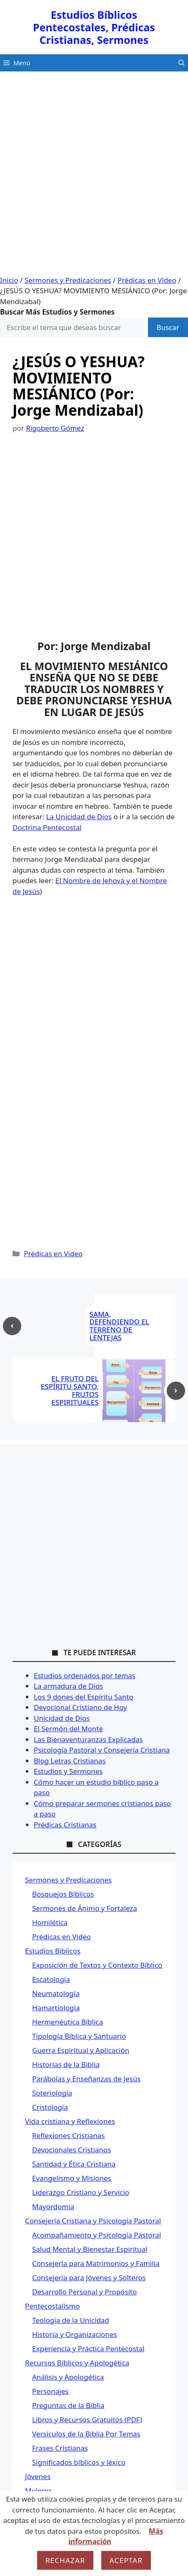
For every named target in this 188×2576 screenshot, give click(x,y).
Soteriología (52, 2093)
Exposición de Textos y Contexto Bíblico (97, 1965)
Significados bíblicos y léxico (78, 2462)
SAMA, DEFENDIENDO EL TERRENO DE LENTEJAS (119, 1325)
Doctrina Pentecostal (47, 827)
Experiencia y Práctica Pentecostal (88, 2348)
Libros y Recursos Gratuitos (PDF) (87, 2419)
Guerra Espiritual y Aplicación (80, 2050)
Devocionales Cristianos (71, 2149)
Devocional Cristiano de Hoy (80, 1707)
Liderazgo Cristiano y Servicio (80, 2192)
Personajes (50, 2391)
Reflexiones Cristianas (68, 2135)
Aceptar (126, 2560)
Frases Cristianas (60, 2448)
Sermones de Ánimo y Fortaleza (84, 1908)
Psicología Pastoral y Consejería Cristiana (102, 1750)
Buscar (168, 327)
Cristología (50, 2107)
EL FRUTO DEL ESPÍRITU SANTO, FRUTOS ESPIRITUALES (70, 1390)
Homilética (50, 1922)
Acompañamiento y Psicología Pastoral (96, 2235)
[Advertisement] (94, 176)
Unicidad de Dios (62, 1718)
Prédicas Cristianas (65, 1824)
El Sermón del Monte (68, 1728)
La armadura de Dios (68, 1686)
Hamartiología (56, 2007)
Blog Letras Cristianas (70, 1761)
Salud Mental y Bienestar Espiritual (90, 2249)
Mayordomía (53, 2206)
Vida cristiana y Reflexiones (70, 2121)
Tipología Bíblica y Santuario (79, 2036)
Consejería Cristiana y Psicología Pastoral (93, 2220)
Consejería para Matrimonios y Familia (96, 2263)
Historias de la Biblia (66, 2064)
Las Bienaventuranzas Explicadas (88, 1739)
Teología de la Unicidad (70, 2320)
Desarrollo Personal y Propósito (84, 2292)
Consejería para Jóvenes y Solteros (89, 2277)
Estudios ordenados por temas (84, 1675)
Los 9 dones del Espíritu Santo (83, 1697)
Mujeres (38, 2490)
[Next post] (176, 1391)
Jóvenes (37, 2476)
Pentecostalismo (52, 2306)
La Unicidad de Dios (79, 816)
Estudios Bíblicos (52, 1951)
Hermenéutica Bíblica (67, 2022)
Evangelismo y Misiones (71, 2178)
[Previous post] (12, 1326)
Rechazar (65, 2560)
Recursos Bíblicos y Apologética (77, 2363)
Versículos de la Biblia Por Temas (86, 2434)
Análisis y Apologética (68, 2377)
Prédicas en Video (147, 280)
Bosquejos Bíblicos (63, 1894)
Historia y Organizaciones (74, 2334)
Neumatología (56, 1993)
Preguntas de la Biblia (68, 2405)
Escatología (51, 1979)
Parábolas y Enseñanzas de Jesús (86, 2078)
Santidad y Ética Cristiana (73, 2164)
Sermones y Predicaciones (68, 280)
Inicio (9, 280)
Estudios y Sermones (68, 1771)
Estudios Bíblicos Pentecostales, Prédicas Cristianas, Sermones (94, 27)
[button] (181, 62)
